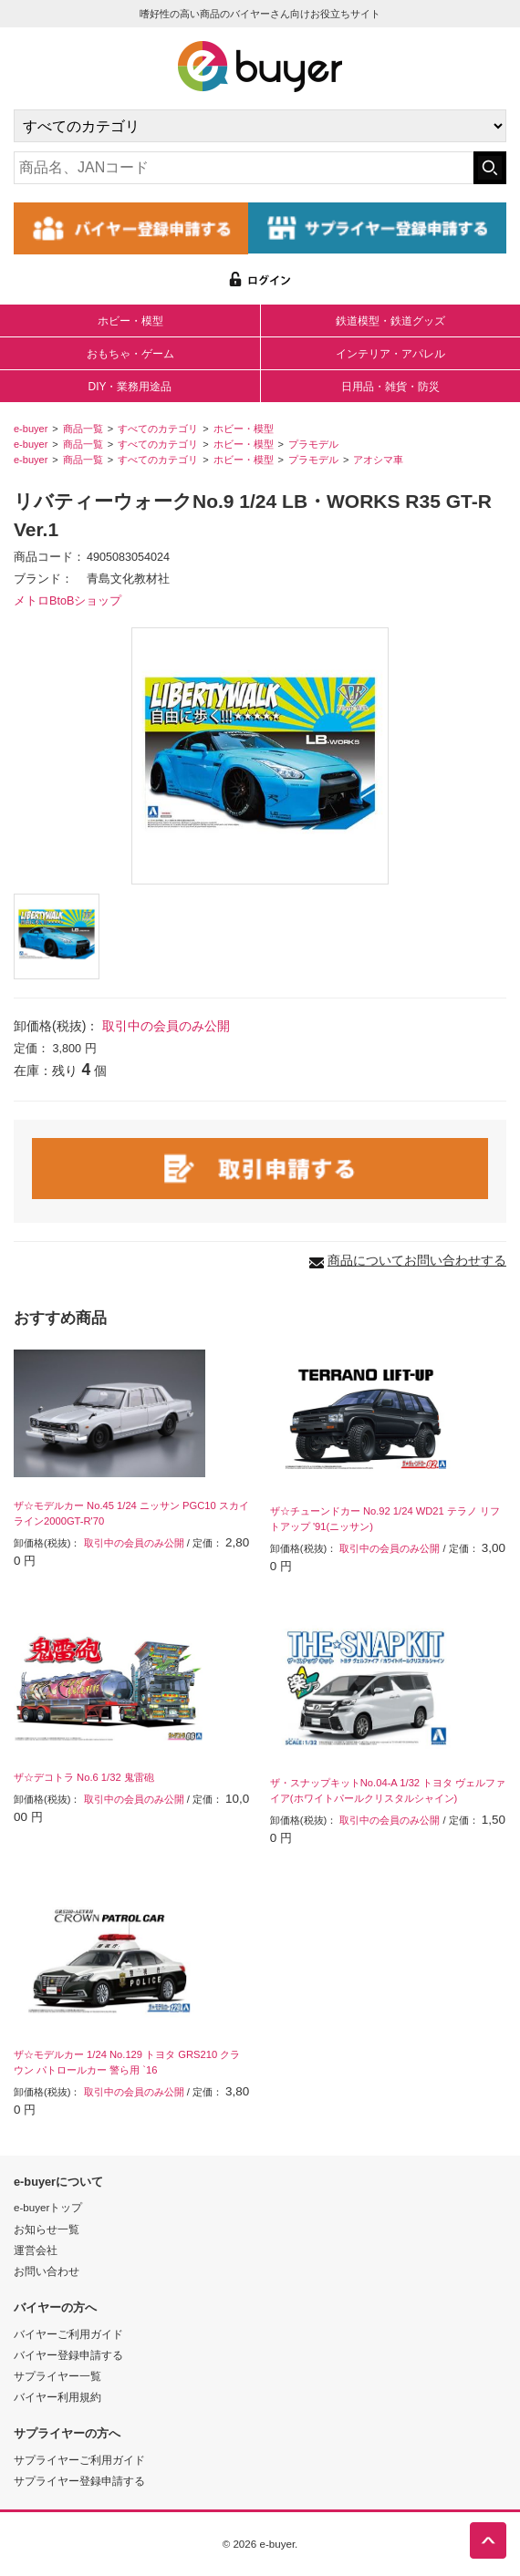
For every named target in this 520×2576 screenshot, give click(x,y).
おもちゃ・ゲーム (130, 353)
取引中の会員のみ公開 (166, 1026)
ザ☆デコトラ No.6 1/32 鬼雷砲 (84, 1777)
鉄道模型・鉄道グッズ (390, 321)
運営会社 (35, 2250)
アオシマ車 (378, 459)
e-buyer (30, 428)
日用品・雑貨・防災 (390, 386)
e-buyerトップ (48, 2207)
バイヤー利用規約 (57, 2397)
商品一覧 (83, 428)
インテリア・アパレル (390, 353)
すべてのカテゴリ (158, 428)
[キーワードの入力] (243, 167)
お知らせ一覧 (46, 2229)
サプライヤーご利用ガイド (79, 2460)
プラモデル (313, 444)
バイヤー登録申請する (68, 2355)
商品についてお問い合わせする (417, 1260)
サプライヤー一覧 (57, 2376)
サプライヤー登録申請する (79, 2481)
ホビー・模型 (130, 321)
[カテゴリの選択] (260, 125)
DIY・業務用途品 (130, 386)
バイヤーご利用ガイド (68, 2334)
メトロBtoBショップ (67, 601)
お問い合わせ (46, 2271)
